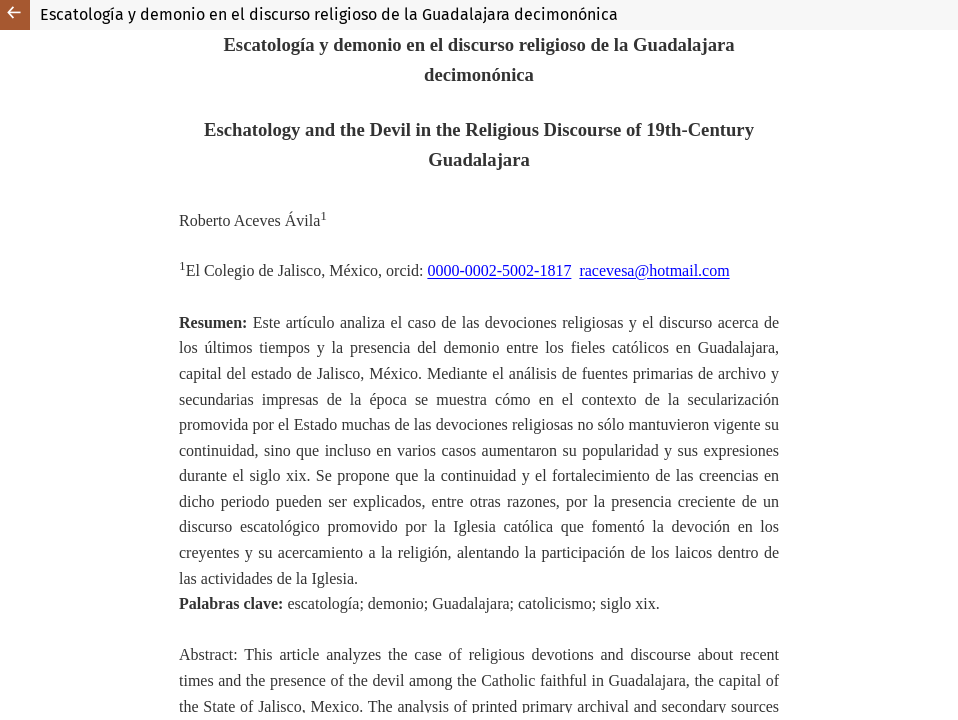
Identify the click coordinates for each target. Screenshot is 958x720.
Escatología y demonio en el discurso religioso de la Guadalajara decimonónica (329, 14)
